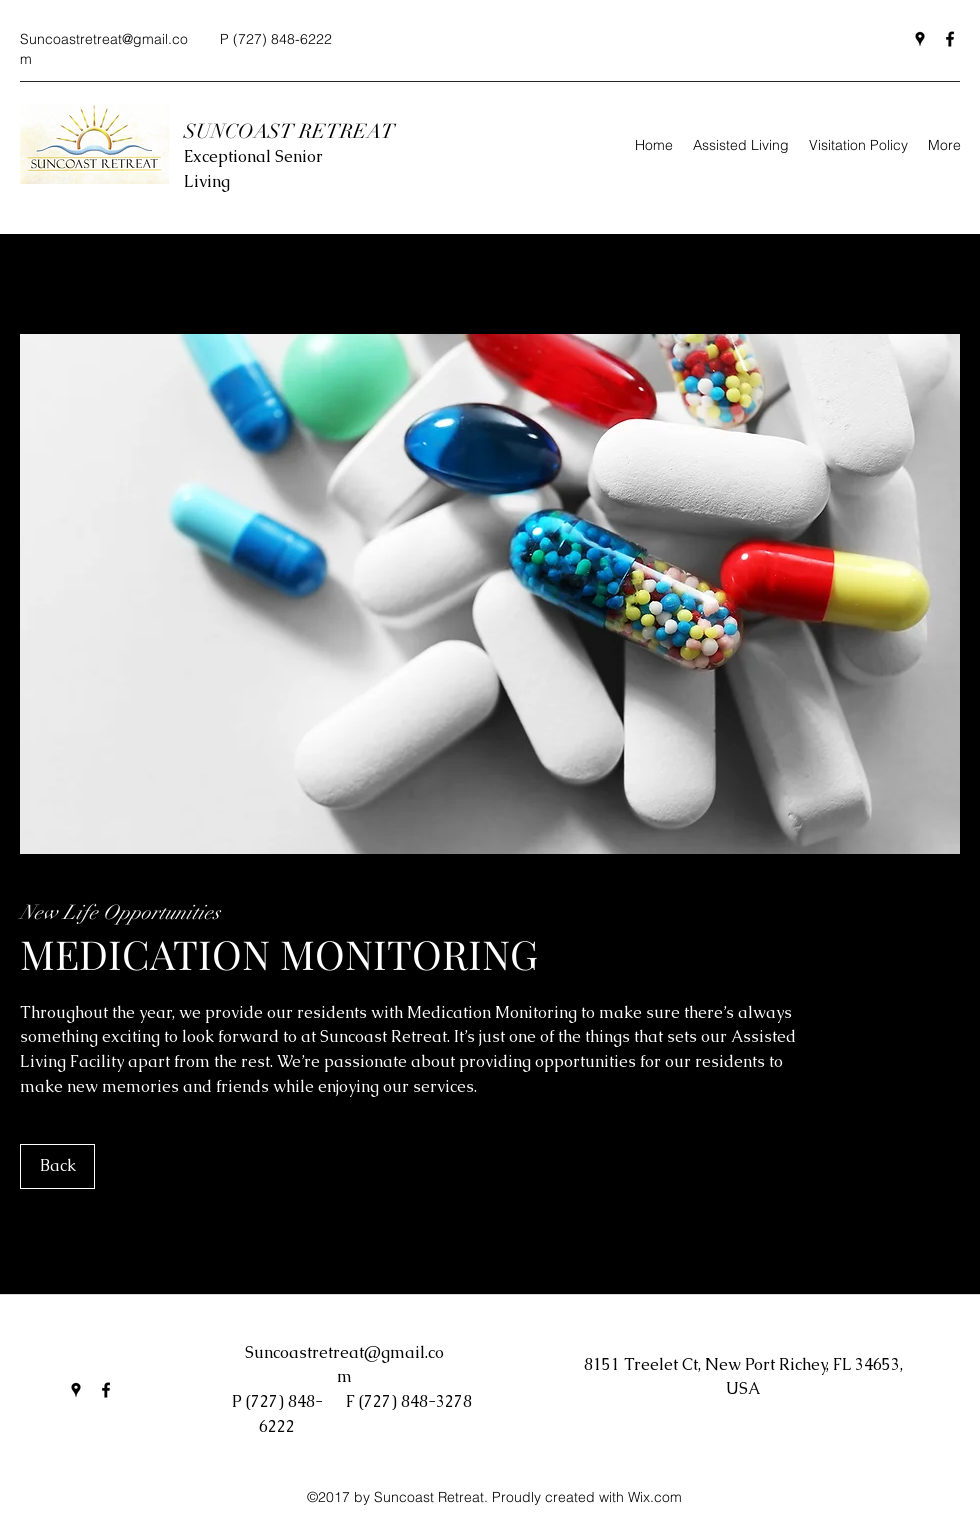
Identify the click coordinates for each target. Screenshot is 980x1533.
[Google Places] (920, 39)
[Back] (57, 1166)
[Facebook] (950, 39)
